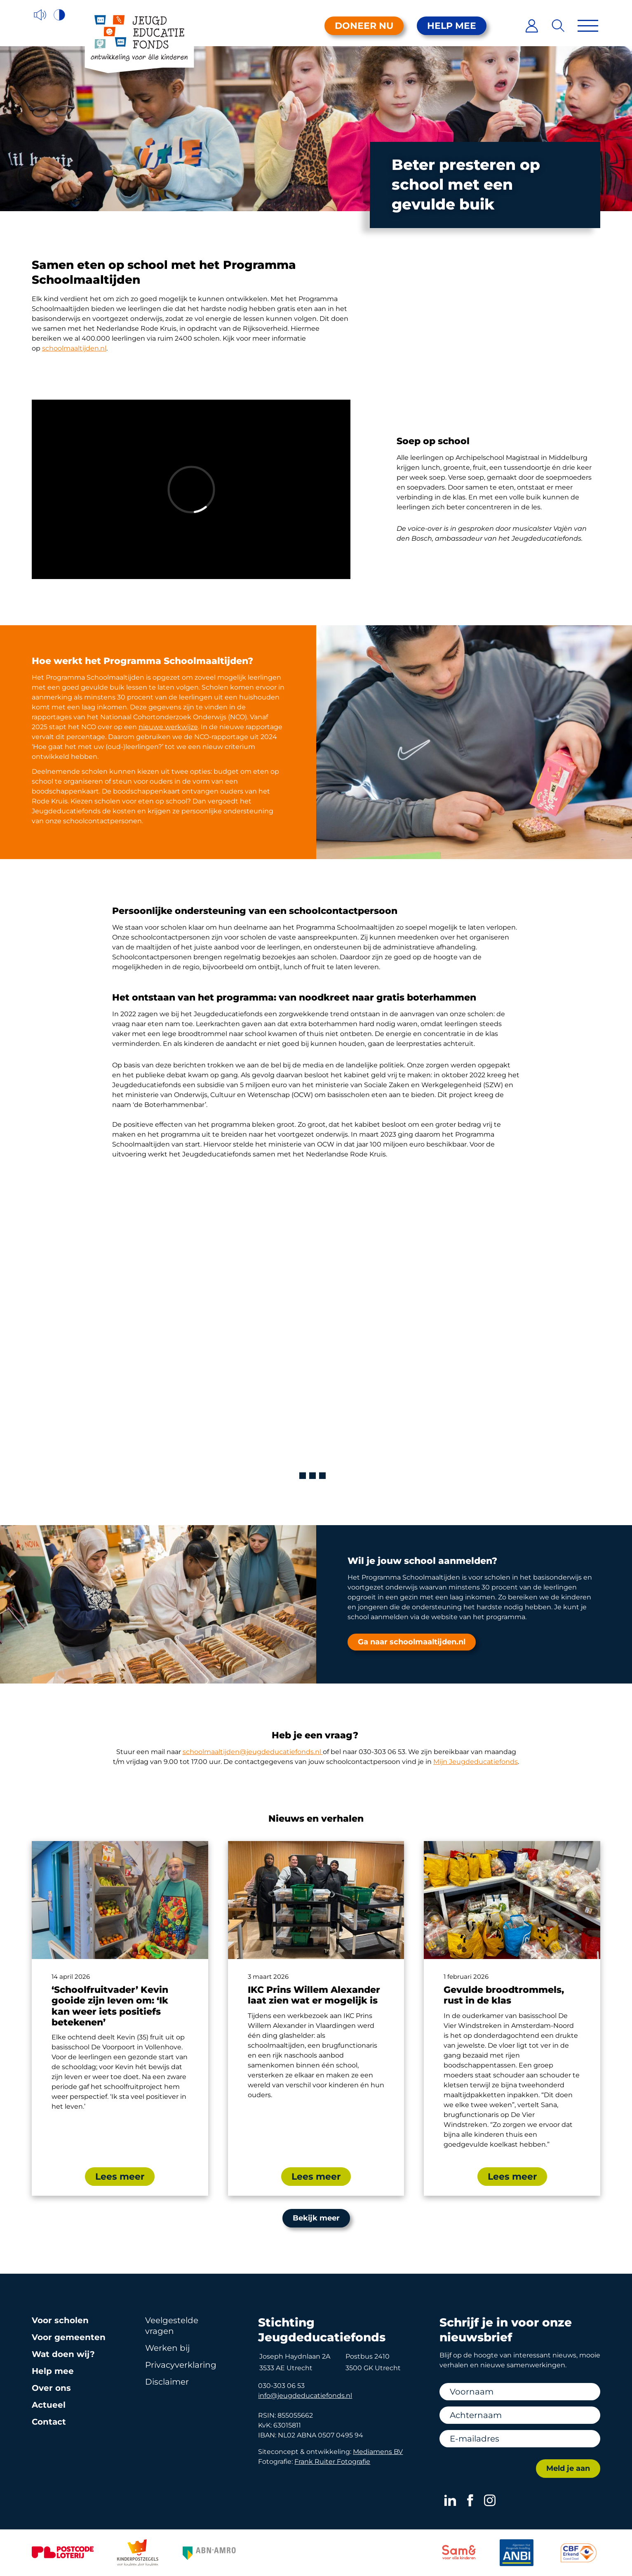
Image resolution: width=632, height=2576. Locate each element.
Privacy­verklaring (180, 2365)
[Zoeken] (558, 25)
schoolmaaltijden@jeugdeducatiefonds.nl (253, 1752)
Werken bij (167, 2348)
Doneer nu (364, 25)
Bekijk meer (316, 2218)
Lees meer (119, 2176)
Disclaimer (167, 2382)
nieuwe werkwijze (168, 727)
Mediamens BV (378, 2452)
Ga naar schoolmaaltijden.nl (411, 1641)
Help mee (451, 25)
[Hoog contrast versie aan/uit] (60, 15)
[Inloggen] (532, 25)
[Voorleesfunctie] (40, 15)
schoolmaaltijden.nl (74, 348)
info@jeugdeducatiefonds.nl (305, 2395)
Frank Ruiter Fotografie (332, 2461)
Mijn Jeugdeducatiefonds (475, 1762)
